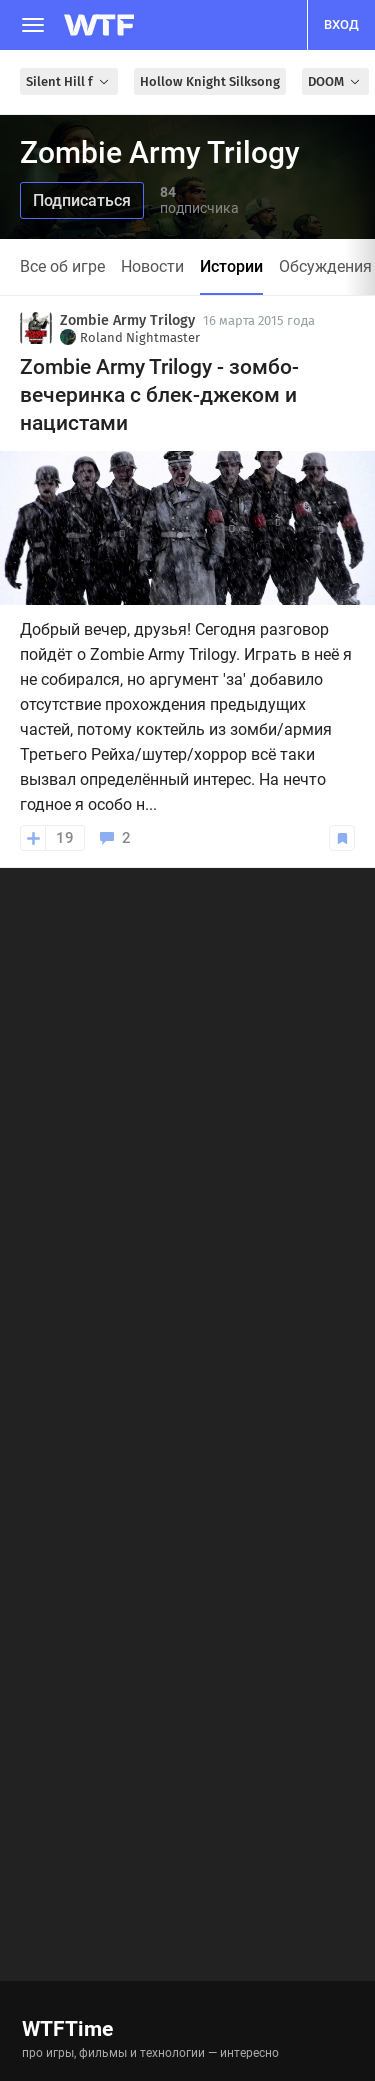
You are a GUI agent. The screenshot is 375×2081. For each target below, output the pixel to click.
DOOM (335, 81)
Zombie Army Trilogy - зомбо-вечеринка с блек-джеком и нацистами (159, 395)
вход (341, 24)
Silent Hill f (69, 81)
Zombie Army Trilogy (127, 320)
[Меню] (33, 25)
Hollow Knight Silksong (210, 81)
